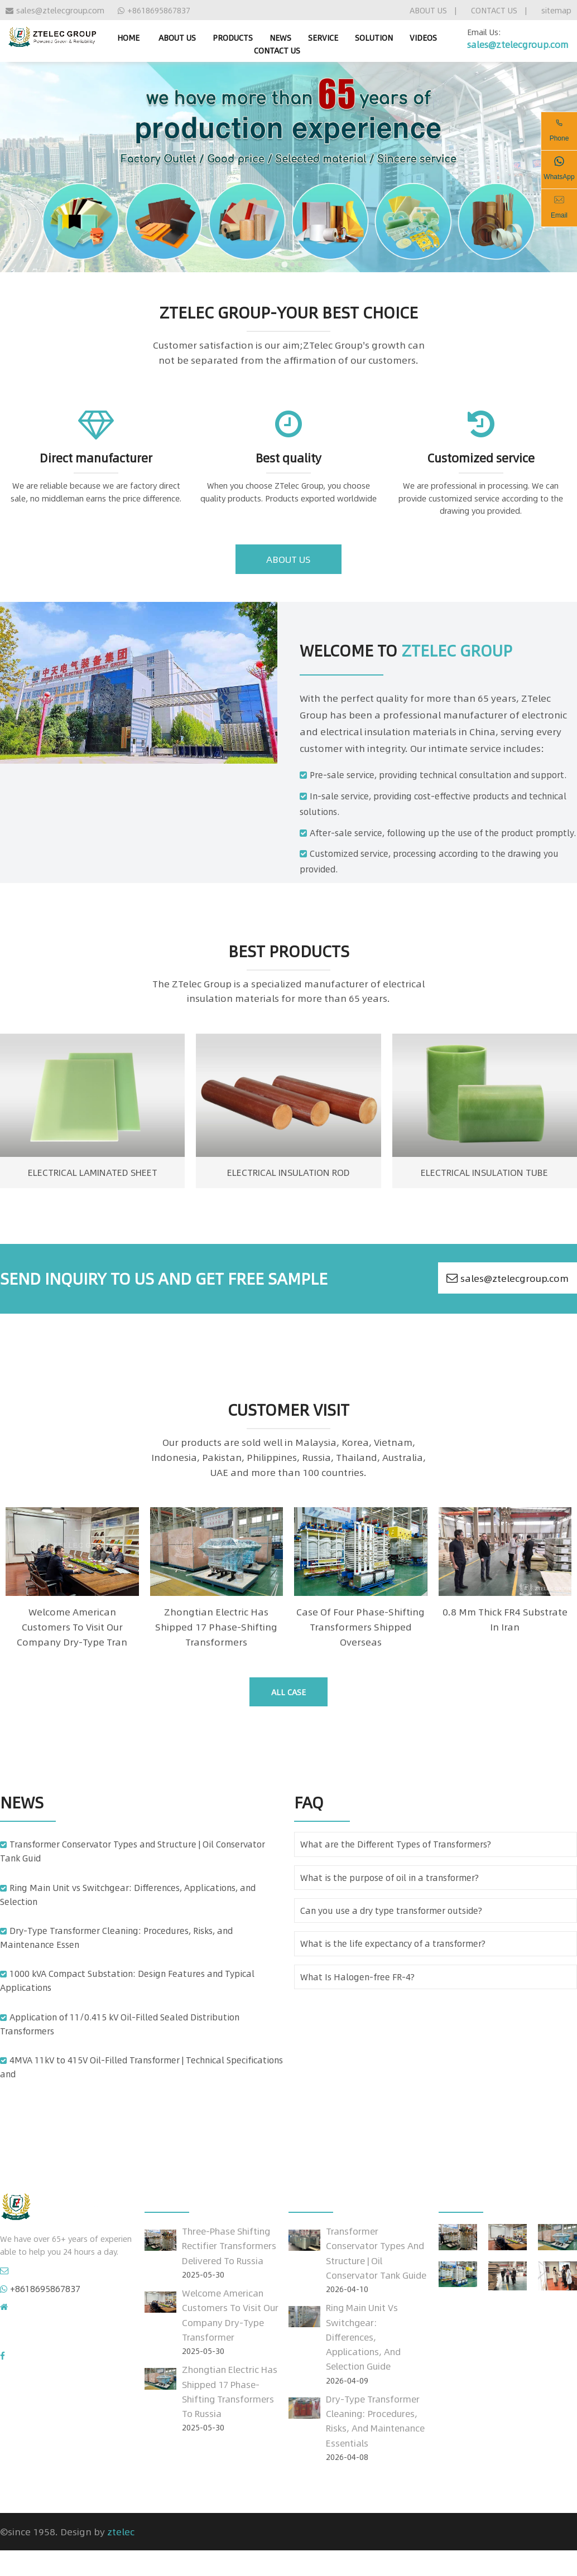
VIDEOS (423, 37)
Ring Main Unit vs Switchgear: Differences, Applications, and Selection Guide (363, 2336)
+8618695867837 (154, 10)
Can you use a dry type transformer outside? (391, 1910)
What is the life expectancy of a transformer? (392, 1943)
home (128, 37)
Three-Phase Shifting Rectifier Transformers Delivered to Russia (229, 2245)
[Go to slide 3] (292, 264)
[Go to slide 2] (284, 264)
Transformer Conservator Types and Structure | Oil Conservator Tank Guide (376, 2253)
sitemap (556, 10)
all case (288, 1692)
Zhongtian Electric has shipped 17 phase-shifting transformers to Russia (229, 2391)
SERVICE (323, 37)
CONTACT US (494, 10)
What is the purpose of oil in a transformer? (389, 1877)
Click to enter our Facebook (63, 2355)
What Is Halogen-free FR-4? (357, 1977)
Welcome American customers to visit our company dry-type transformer (230, 2315)
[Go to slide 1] (277, 264)
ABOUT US (428, 10)
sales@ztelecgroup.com (55, 10)
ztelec (120, 2531)
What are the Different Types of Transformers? (395, 1844)
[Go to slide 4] (300, 264)
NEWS (280, 37)
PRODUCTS (233, 37)
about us (288, 559)
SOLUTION (374, 37)
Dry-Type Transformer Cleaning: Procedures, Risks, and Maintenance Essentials (375, 2421)
